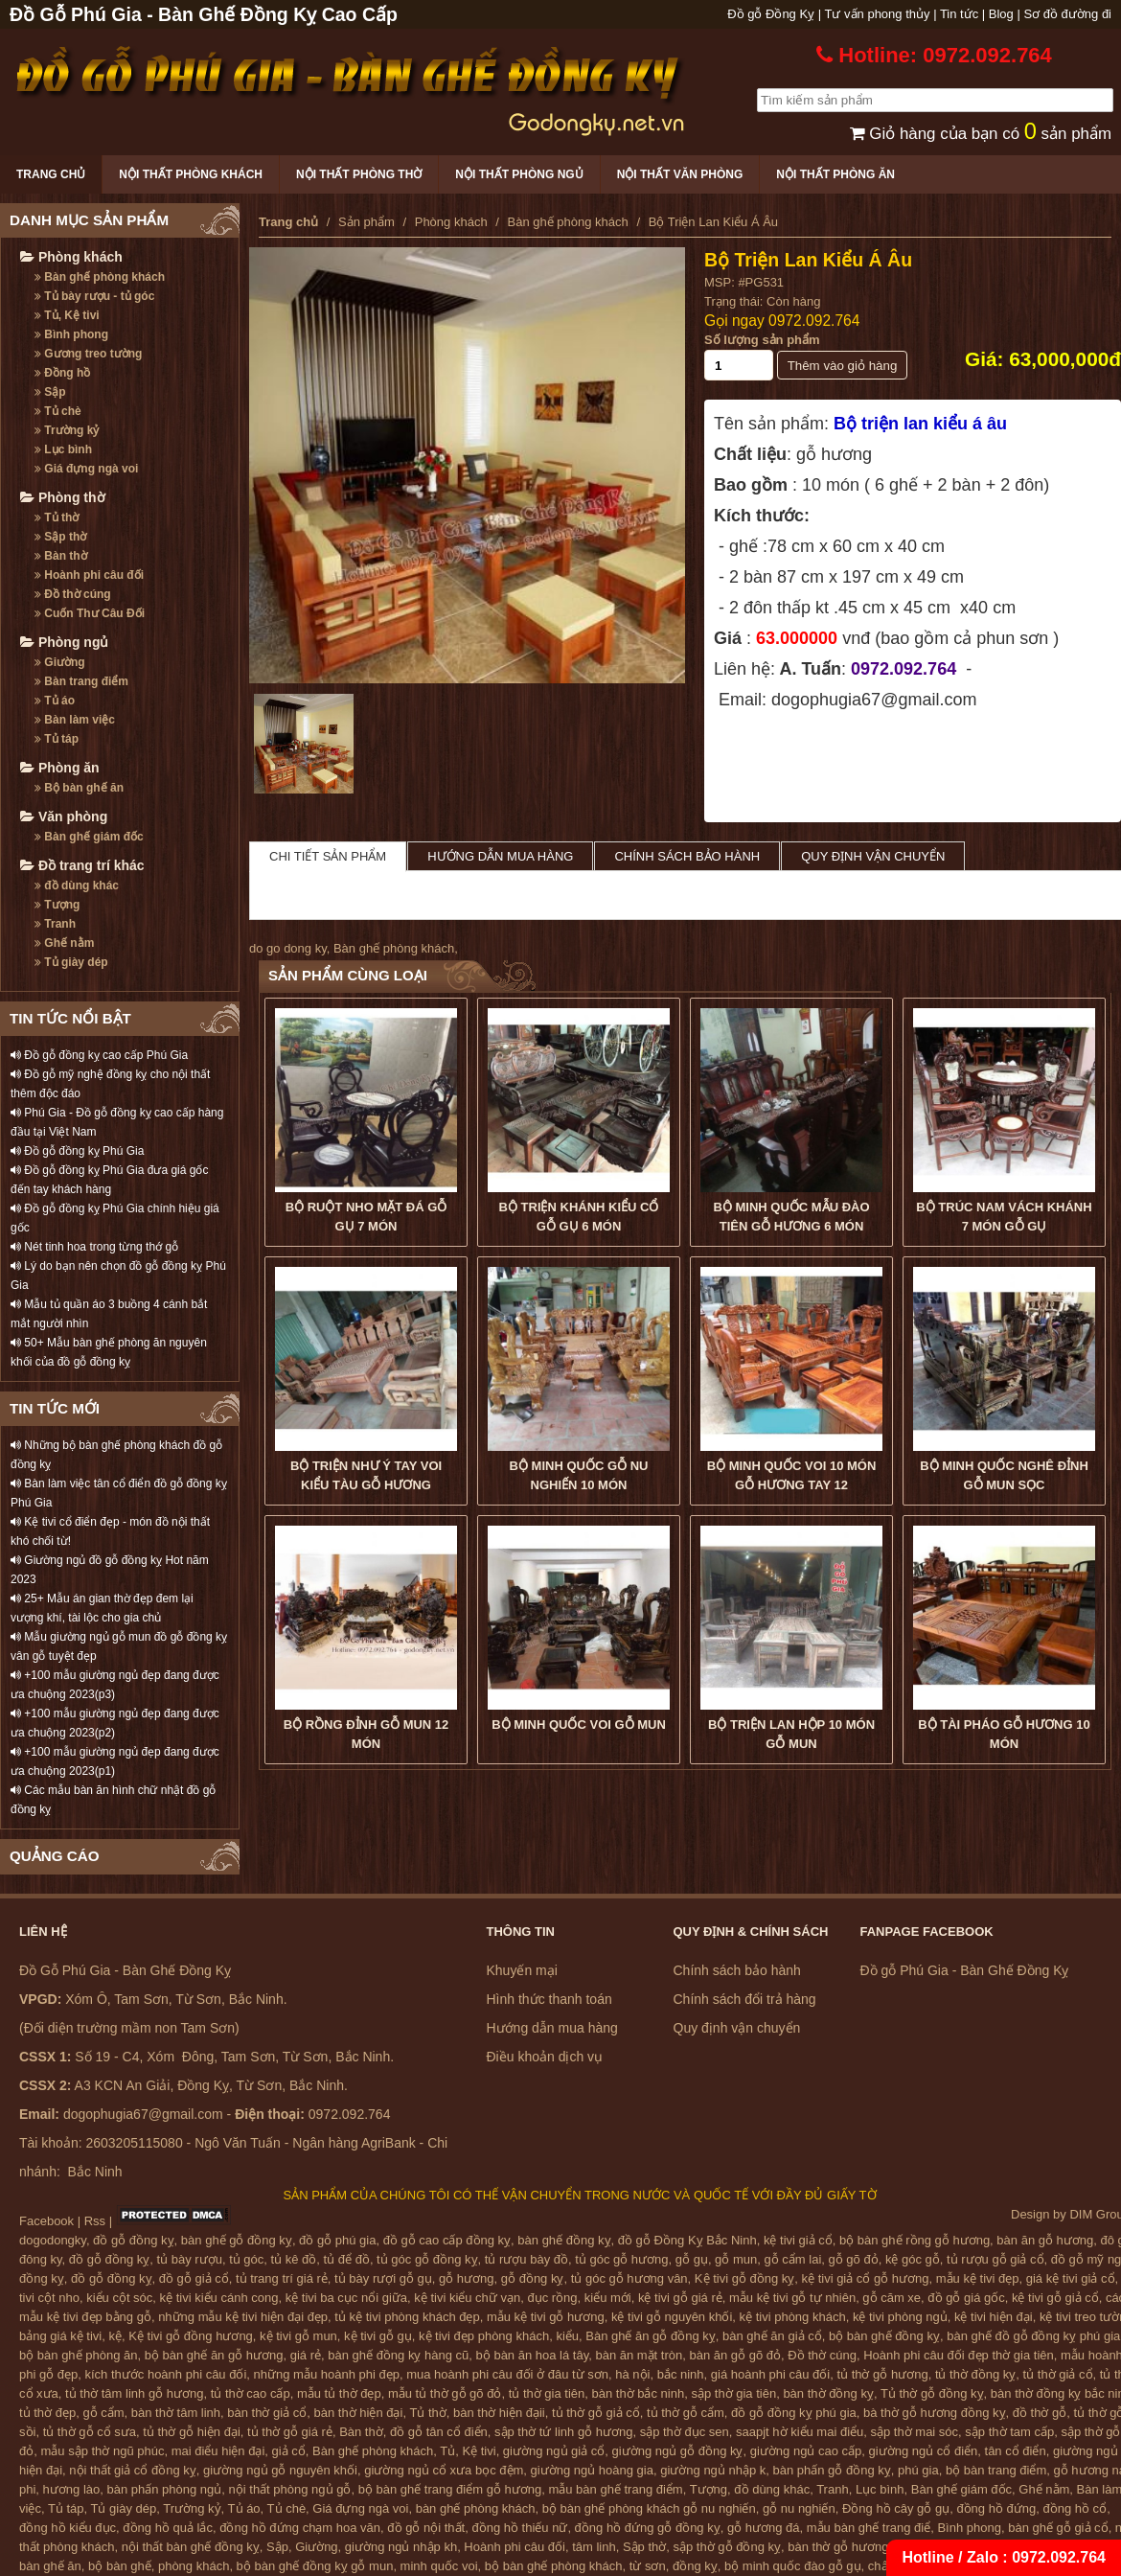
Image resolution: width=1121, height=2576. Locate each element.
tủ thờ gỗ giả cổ (596, 2412)
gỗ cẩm (103, 2412)
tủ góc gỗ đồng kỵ (427, 2259)
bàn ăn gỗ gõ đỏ (735, 2355)
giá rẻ (305, 2355)
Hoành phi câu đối (89, 575)
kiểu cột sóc (119, 2297)
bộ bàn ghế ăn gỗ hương (214, 2355)
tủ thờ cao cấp (250, 2393)
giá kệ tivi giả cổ (1070, 2278)
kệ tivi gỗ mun (298, 2336)
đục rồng (552, 2297)
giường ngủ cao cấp (806, 2451)
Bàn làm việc (74, 719)
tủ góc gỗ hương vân (629, 2278)
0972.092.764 (813, 320)
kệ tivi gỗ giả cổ (1055, 2297)
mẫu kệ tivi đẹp (977, 2278)
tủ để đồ (347, 2259)
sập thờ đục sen (684, 2432)
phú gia (918, 2470)
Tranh (55, 924)
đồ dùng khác (76, 885)
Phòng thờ (62, 497)
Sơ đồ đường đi (1067, 14)
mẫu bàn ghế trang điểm (615, 2489)
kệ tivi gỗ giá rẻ (680, 2297)
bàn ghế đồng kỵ (563, 2240)
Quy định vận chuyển (873, 856)
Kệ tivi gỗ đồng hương (190, 2336)
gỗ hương (466, 2278)
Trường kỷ (66, 430)
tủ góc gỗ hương (621, 2259)
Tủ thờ (56, 517)
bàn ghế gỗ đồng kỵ (236, 2240)
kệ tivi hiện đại (993, 2317)
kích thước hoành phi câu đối (166, 2374)
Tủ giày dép (71, 962)
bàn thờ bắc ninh (638, 2393)
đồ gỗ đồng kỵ (133, 2240)
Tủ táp (56, 739)
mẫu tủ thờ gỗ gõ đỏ (445, 2393)
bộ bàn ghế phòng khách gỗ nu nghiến (649, 2508)
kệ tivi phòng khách (793, 2317)
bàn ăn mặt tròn (638, 2355)
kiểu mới (607, 2297)
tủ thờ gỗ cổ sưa (89, 2432)
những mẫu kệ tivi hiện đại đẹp (243, 2317)
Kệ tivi (478, 2451)
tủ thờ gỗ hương (881, 2374)
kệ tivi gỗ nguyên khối (671, 2317)
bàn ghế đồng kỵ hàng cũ (398, 2355)
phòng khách (193, 2566)
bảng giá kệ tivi (60, 2336)
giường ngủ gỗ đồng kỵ (678, 2451)
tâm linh (594, 2547)
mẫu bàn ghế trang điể (868, 2527)
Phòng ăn (60, 767)
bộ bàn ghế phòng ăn (78, 2355)
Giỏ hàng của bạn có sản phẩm (980, 134)
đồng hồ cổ (1074, 2508)
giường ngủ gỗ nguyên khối (280, 2470)
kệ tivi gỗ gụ (378, 2336)
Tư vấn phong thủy (877, 14)
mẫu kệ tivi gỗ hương (546, 2317)
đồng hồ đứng (996, 2508)
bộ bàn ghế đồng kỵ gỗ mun (315, 2566)
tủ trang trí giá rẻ (282, 2278)
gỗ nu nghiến (799, 2508)
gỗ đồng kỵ (532, 2278)
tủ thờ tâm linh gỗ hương (134, 2393)
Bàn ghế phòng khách (99, 277)
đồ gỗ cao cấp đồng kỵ (447, 2240)
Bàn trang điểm (81, 681)
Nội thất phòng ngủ (519, 174)
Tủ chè (57, 411)
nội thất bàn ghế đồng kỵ (191, 2547)
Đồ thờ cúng (72, 594)
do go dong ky (288, 948)
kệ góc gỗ (912, 2259)
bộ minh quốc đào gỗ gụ (792, 2566)
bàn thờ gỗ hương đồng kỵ (862, 2547)
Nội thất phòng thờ (359, 174)
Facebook (46, 2221)
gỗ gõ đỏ (854, 2259)
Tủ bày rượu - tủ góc (94, 296)
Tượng (57, 904)
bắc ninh (680, 2374)
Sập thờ (60, 536)
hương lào (72, 2489)
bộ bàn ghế (119, 2566)
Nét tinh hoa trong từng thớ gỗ (94, 1247)
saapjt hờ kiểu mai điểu (799, 2432)
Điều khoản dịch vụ (545, 2056)
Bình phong (71, 334)
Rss (94, 2221)
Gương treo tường (88, 353)
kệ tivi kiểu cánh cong (219, 2297)
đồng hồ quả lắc (168, 2527)
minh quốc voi (439, 2566)
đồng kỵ (695, 2566)
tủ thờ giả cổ (1058, 2374)
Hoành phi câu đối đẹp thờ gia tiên (958, 2355)
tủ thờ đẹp (47, 2412)
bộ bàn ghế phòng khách (554, 2566)
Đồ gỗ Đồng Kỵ (770, 14)
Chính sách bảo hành (687, 856)
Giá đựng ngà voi (86, 468)
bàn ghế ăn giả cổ (772, 2336)
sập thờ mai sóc (915, 2432)
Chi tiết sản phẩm (327, 856)
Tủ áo (54, 700)
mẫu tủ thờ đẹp (339, 2393)
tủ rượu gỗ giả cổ (995, 2259)
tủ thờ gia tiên (547, 2393)
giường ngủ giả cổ (554, 2451)
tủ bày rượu (189, 2259)
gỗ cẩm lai (792, 2259)
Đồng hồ (62, 373)
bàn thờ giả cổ (267, 2412)
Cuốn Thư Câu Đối (89, 613)
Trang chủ (50, 174)
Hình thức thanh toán (549, 1999)
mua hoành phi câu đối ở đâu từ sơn (507, 2374)
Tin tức (959, 14)
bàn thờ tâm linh (175, 2412)
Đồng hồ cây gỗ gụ (895, 2508)
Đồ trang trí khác (82, 865)
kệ (116, 2336)
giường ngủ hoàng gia (592, 2470)
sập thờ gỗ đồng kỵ (727, 2547)
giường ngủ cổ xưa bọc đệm (443, 2470)
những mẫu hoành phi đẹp (327, 2374)
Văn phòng (63, 816)
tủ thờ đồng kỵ (975, 2374)
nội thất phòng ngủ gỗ (290, 2489)
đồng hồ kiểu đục (67, 2527)
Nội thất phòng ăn (835, 174)
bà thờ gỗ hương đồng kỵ (934, 2412)
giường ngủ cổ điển (923, 2451)
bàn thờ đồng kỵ (828, 2393)
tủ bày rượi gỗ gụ (383, 2278)
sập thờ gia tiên (733, 2393)
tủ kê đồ (294, 2259)
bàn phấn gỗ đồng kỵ (832, 2470)
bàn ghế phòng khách (476, 2508)
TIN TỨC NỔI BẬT (70, 1018)
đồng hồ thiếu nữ (519, 2527)
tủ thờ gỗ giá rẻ (289, 2432)
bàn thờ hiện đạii (499, 2412)
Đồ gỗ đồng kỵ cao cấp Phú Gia (99, 1055)
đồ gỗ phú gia (337, 2240)
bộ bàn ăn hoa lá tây (532, 2355)
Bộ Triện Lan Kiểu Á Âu (808, 259)
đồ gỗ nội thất (426, 2527)
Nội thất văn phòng (680, 174)
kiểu (567, 2336)
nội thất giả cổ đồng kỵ (132, 2470)
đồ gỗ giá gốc (965, 2297)
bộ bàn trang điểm (996, 2470)
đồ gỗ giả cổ (194, 2278)
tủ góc (246, 2259)
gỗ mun (736, 2259)
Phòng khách (71, 256)
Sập (50, 392)
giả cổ (289, 2451)
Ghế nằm (64, 943)
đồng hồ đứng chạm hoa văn (299, 2527)
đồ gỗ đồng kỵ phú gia (794, 2412)
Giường (59, 662)
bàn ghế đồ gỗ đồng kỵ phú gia (1033, 2336)
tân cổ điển (1015, 2451)
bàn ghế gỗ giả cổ (1058, 2527)
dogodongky (52, 2240)
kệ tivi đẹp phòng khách (484, 2336)
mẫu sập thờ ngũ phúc (102, 2451)
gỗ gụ (691, 2259)
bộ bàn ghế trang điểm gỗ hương (450, 2489)
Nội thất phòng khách (191, 174)
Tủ (447, 2451)
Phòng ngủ (64, 642)
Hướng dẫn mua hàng (500, 856)
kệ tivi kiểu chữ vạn (467, 2297)
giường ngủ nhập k (713, 2470)
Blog (1001, 14)
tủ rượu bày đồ (526, 2259)
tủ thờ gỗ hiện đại (191, 2432)
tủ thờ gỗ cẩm (685, 2412)
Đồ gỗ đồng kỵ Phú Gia (77, 1151)
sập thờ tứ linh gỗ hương (563, 2432)
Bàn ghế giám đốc (89, 836)
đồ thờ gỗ (1040, 2412)
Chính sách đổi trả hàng (745, 1999)
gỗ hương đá (763, 2527)
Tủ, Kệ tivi (67, 315)
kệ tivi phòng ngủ (900, 2317)
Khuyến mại (522, 1970)
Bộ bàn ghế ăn (79, 787)
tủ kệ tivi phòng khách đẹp (406, 2317)
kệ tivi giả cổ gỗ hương (865, 2278)
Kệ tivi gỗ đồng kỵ (744, 2278)
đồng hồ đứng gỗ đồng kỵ (648, 2527)
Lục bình (63, 449)
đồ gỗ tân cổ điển (439, 2432)
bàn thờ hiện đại (358, 2412)
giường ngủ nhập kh (401, 2547)
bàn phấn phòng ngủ (163, 2489)
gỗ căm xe (891, 2297)
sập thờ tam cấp (1009, 2432)
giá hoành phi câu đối (770, 2374)
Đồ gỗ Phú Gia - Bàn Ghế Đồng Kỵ (964, 1970)
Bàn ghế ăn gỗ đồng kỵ (650, 2336)
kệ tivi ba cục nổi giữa (346, 2297)
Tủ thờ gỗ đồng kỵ (932, 2393)
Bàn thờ (60, 556)
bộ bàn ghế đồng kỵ (884, 2336)
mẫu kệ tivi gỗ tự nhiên (792, 2297)
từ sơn (647, 2566)
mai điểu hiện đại (218, 2451)
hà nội (632, 2374)
